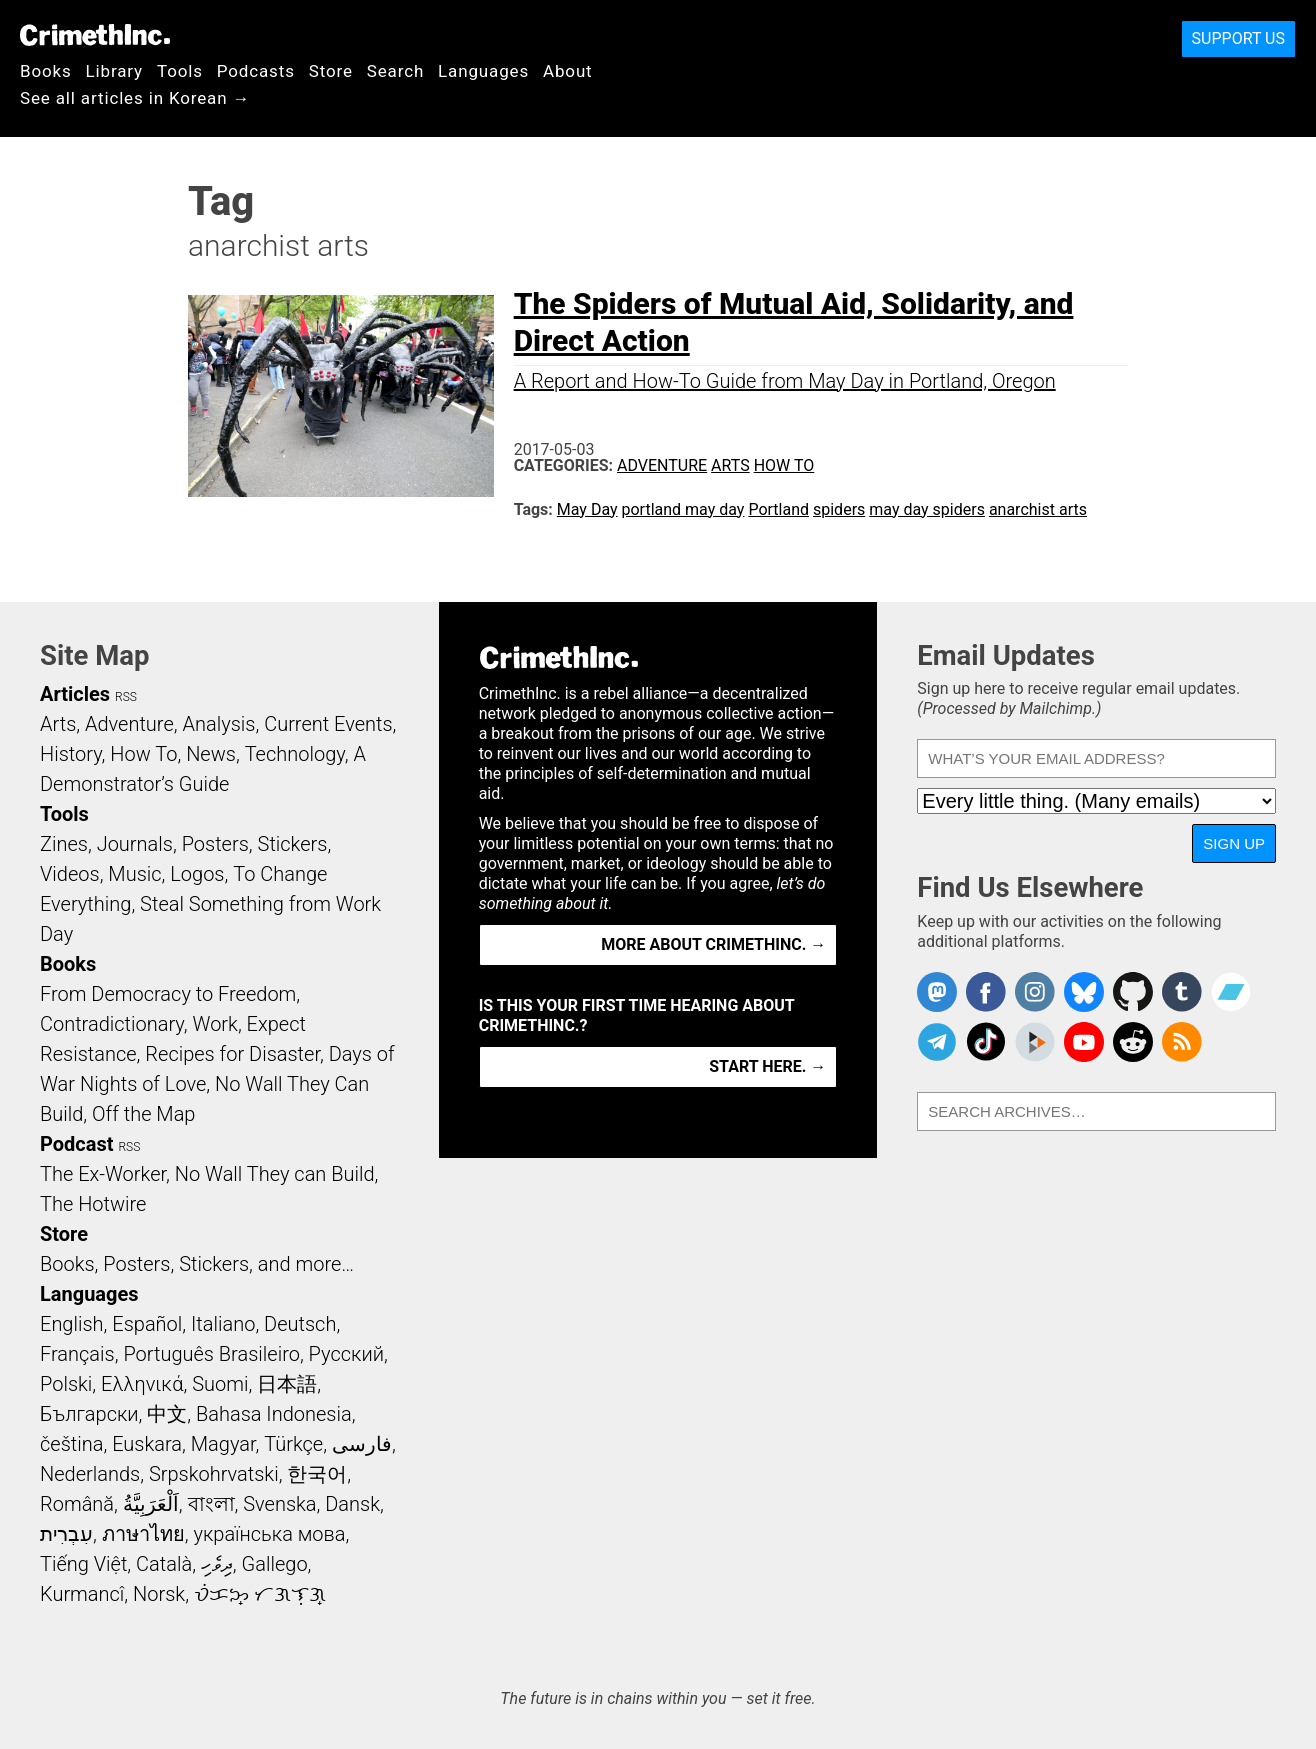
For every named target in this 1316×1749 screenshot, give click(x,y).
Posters (215, 844)
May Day (587, 509)
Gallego (275, 1564)
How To (784, 465)
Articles (75, 694)
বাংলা (211, 1504)
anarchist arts (1038, 509)
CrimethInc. (95, 35)
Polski (66, 1384)
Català (164, 1564)
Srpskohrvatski (214, 1474)
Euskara (147, 1444)
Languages (483, 71)
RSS (126, 697)
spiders (839, 509)
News (211, 754)
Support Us (1238, 38)
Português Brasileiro (211, 1354)
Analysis (218, 724)
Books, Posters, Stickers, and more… (197, 1264)
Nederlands (90, 1474)
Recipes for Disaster (232, 1054)
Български (89, 1414)
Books (46, 71)
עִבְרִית (66, 1534)
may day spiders (927, 509)
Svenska (279, 1504)
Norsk (159, 1594)
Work (215, 1024)
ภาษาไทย (143, 1534)
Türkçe (293, 1444)
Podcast (76, 1144)
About (568, 71)
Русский (346, 1354)
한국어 (317, 1474)
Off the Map (143, 1114)
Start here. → (767, 1066)
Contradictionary (112, 1024)
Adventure (662, 465)
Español (147, 1324)
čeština (71, 1444)
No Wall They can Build (275, 1174)
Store (331, 71)
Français (77, 1354)
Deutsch (300, 1324)
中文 (167, 1414)
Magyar (223, 1444)
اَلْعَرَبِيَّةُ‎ (151, 1504)
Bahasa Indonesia (274, 1414)
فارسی (362, 1444)
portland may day (683, 509)
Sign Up (1234, 843)
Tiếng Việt (83, 1564)
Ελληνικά (142, 1384)
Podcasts (256, 71)
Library (114, 71)
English (72, 1324)
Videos (70, 874)
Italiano (223, 1324)
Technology (295, 754)
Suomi (220, 1384)
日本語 (287, 1384)
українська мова (269, 1534)
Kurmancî (82, 1594)
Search (395, 71)
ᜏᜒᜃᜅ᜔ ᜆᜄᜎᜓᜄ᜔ (260, 1594)
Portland (778, 509)
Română (77, 1504)
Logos (197, 874)
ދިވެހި (217, 1564)
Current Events (328, 724)
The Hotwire (93, 1204)
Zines (64, 844)
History (71, 754)
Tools (180, 71)
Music (134, 874)
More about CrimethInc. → (713, 944)
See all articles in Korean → (135, 98)
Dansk (352, 1504)
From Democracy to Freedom (168, 994)
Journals (135, 844)
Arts (730, 465)
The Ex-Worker (103, 1174)
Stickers (293, 844)
